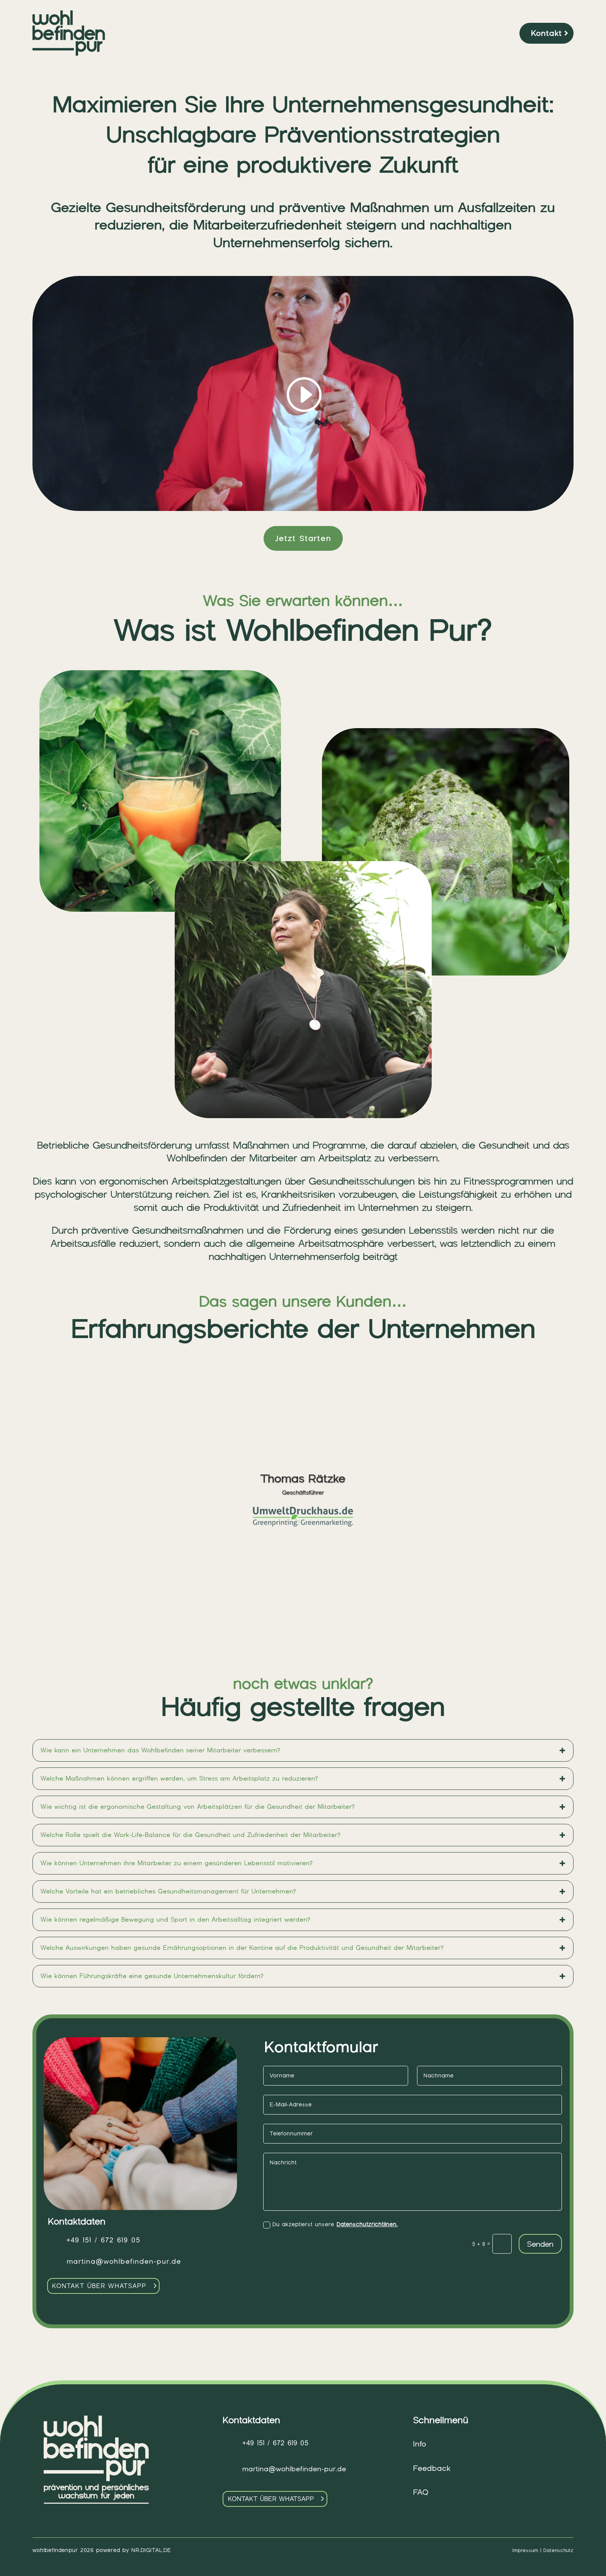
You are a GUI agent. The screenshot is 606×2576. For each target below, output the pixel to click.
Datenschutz (558, 2550)
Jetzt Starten (303, 538)
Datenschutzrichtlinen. (367, 2224)
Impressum (525, 2550)
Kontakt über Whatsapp (99, 2286)
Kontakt (546, 33)
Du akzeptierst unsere (330, 2224)
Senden (540, 2244)
